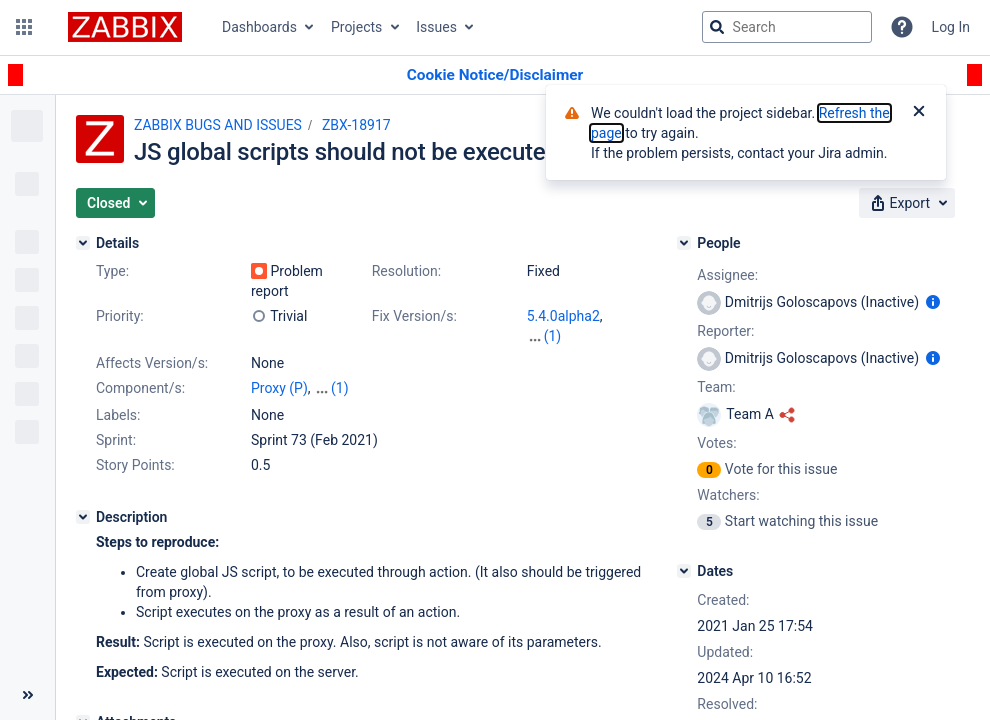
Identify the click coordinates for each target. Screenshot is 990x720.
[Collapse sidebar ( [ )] (27, 695)
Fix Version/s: (414, 316)
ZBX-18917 (356, 125)
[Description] (83, 517)
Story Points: (135, 465)
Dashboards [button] (259, 27)
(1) (553, 336)
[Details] (83, 243)
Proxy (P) (279, 388)
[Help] (902, 27)
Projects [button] (356, 27)
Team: (716, 387)
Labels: (118, 415)
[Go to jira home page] (125, 27)
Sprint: (116, 440)
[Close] (919, 113)
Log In (951, 27)
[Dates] (684, 571)
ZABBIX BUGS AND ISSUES (218, 125)
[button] (24, 27)
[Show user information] (933, 302)
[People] (684, 243)
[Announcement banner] (495, 75)
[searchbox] (787, 27)
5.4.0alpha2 (563, 316)
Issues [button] (436, 27)
